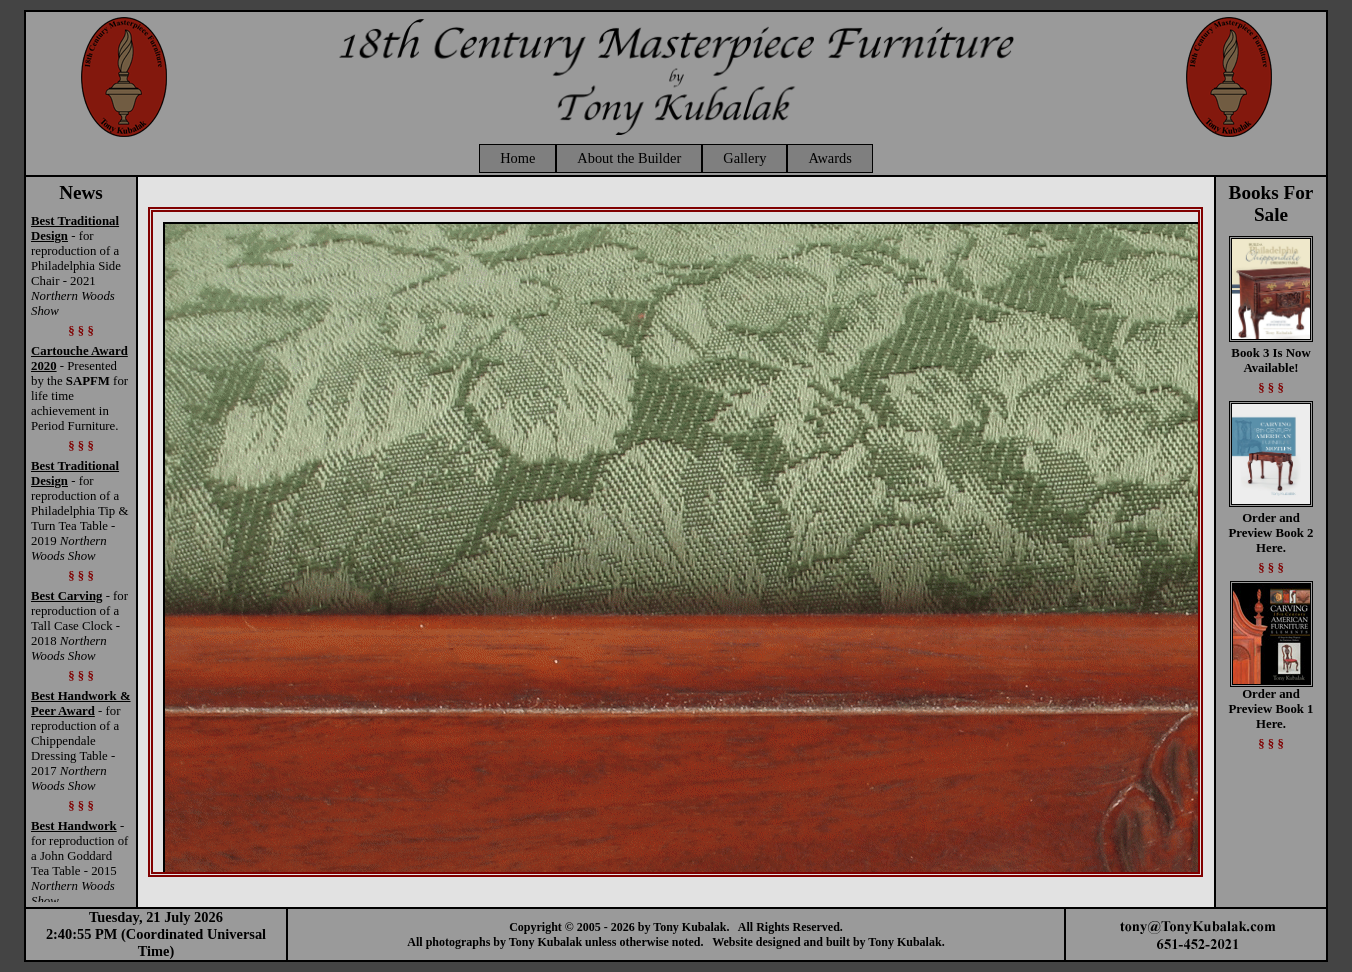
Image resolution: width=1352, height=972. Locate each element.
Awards (829, 158)
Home (517, 158)
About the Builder (629, 158)
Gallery (744, 158)
